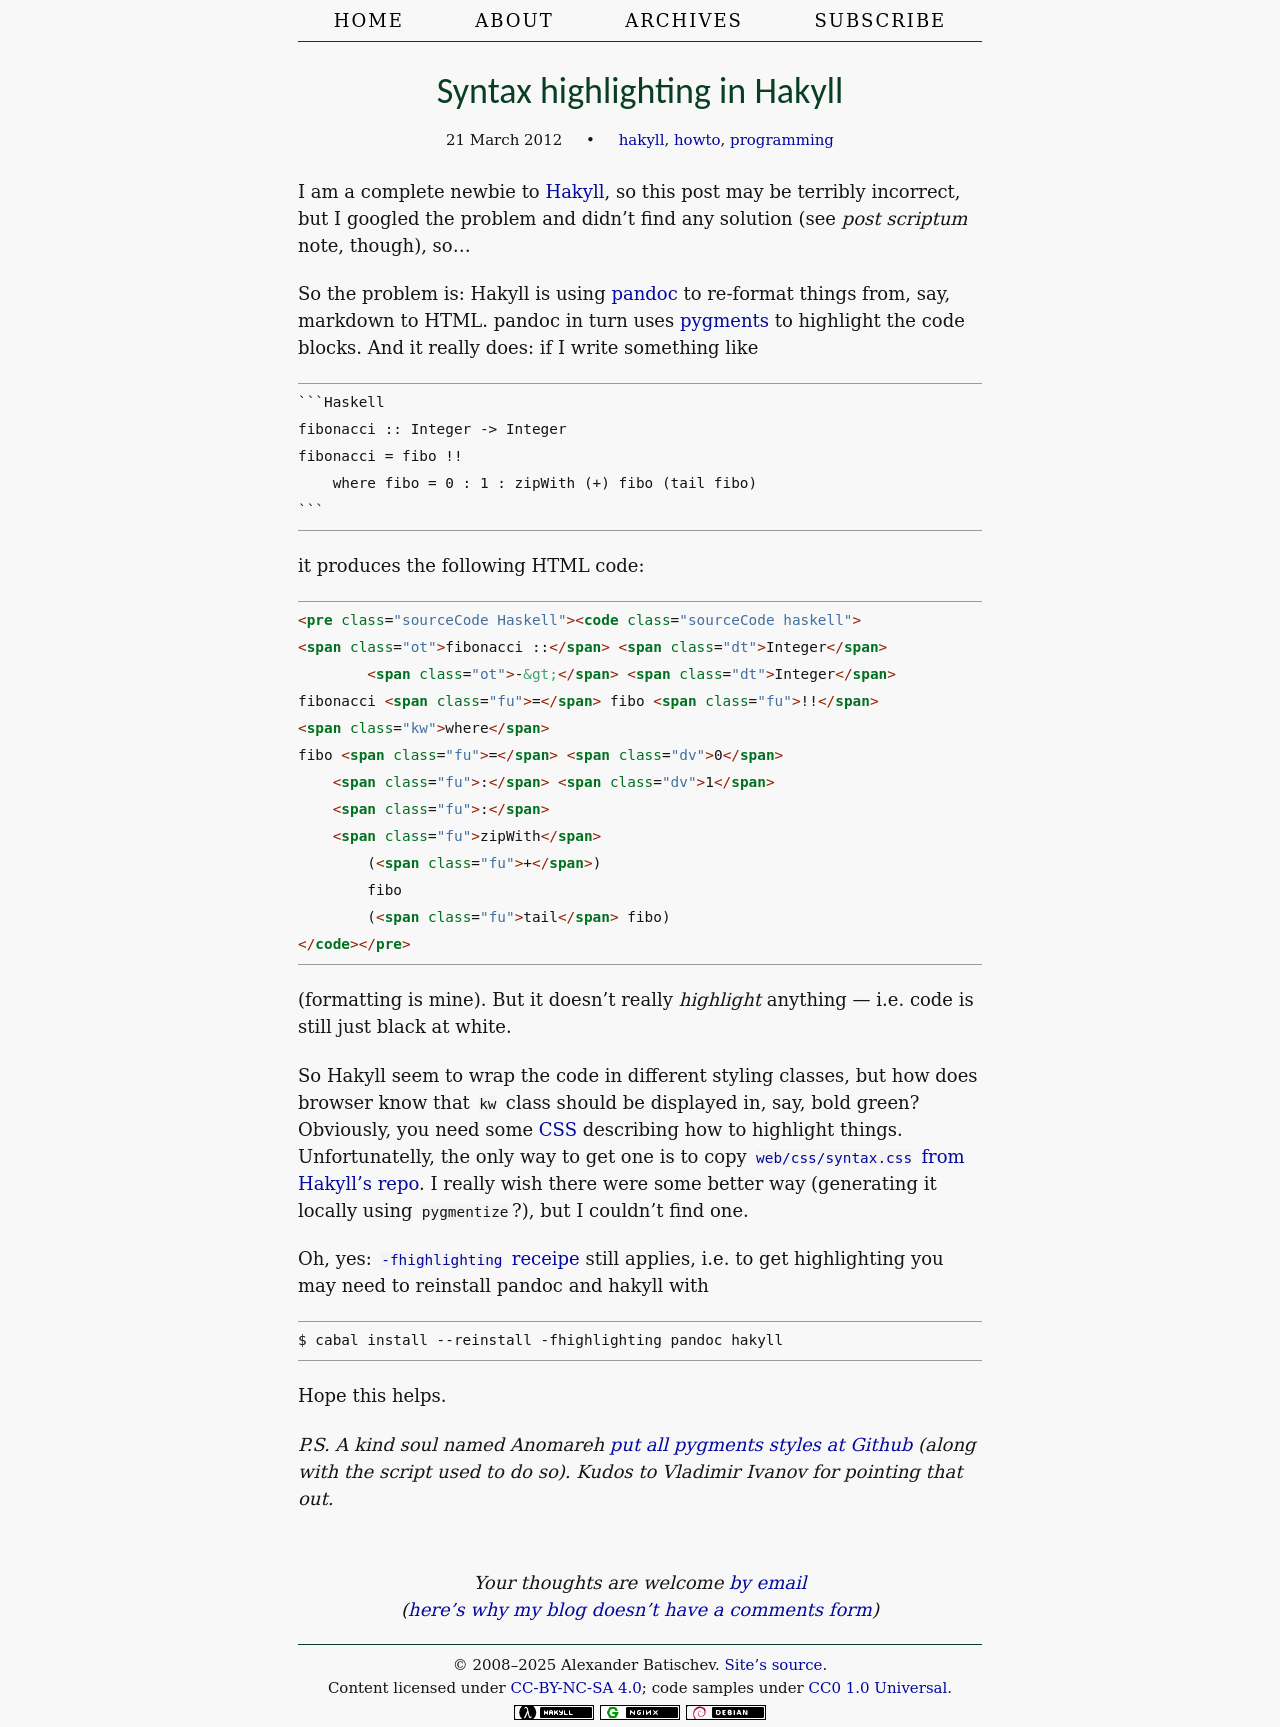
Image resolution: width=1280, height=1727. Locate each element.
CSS (558, 1129)
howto (697, 140)
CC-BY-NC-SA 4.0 (575, 1688)
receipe (480, 1258)
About (514, 20)
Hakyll (574, 191)
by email (767, 1582)
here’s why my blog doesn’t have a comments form (640, 1609)
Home (369, 20)
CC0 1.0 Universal (878, 1688)
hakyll (642, 140)
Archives (684, 20)
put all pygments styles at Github (761, 1444)
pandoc (644, 293)
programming (782, 140)
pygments (724, 320)
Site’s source (774, 1665)
